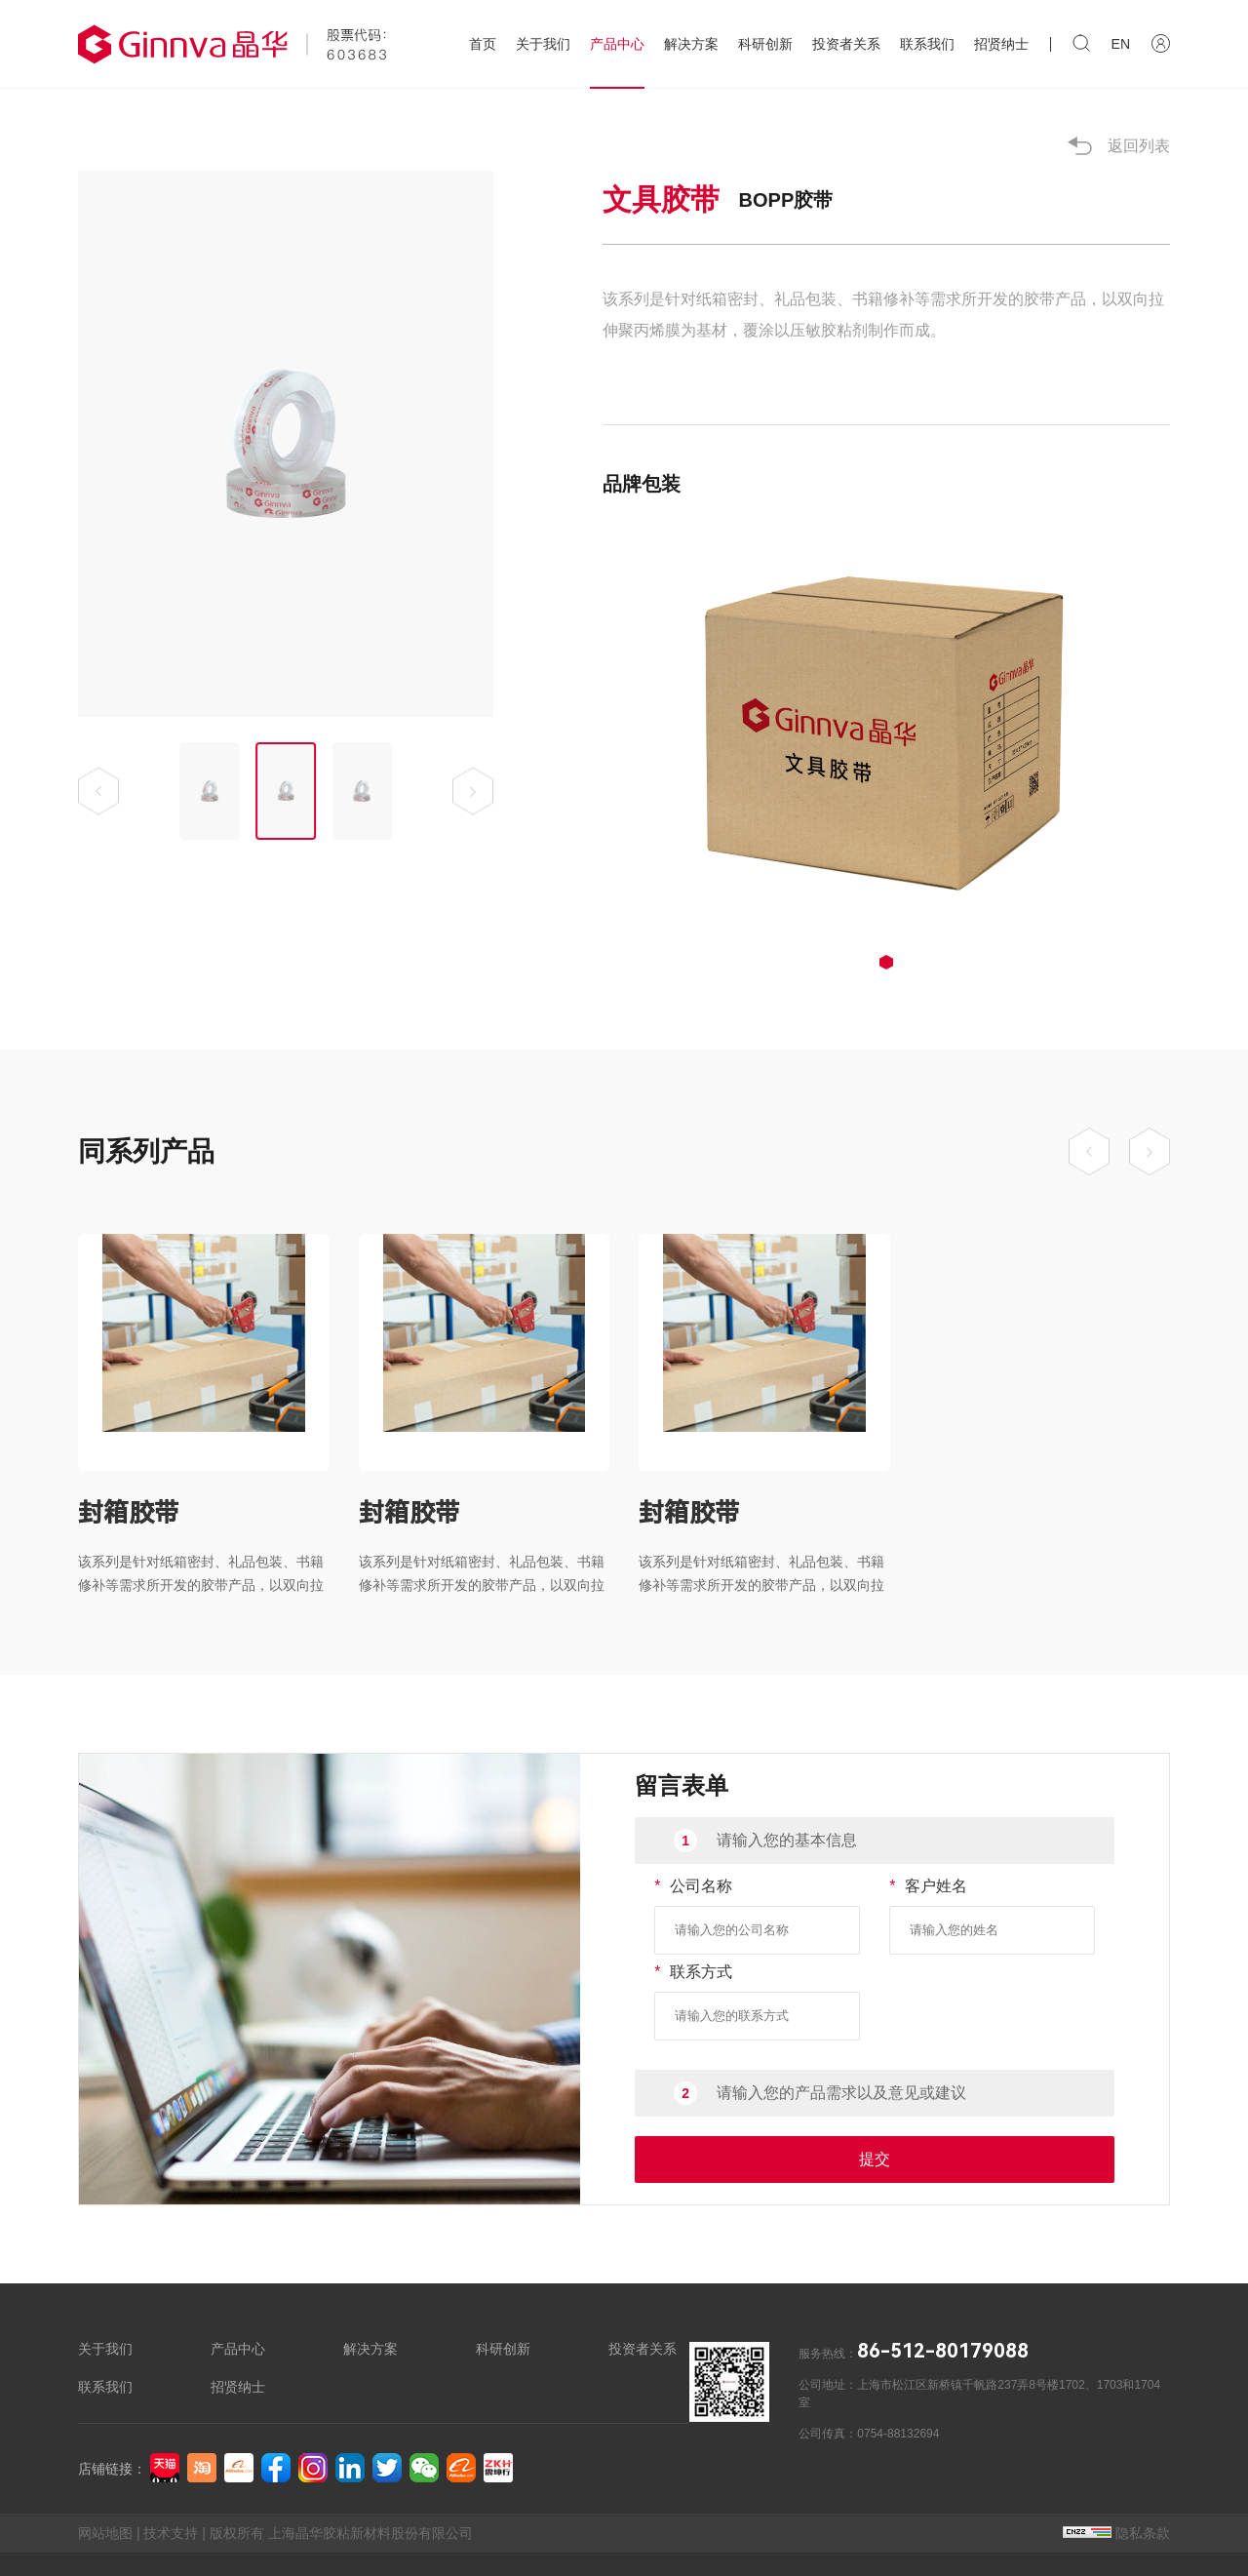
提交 (874, 2159)
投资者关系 (846, 44)
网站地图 (105, 2533)
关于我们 (543, 44)
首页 (482, 44)
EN (1121, 44)
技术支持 (170, 2533)
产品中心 (617, 44)
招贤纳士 (1001, 44)
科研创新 (765, 44)
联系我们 (927, 44)
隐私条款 (1116, 2533)
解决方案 (691, 44)
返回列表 (1119, 146)
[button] (98, 791)
